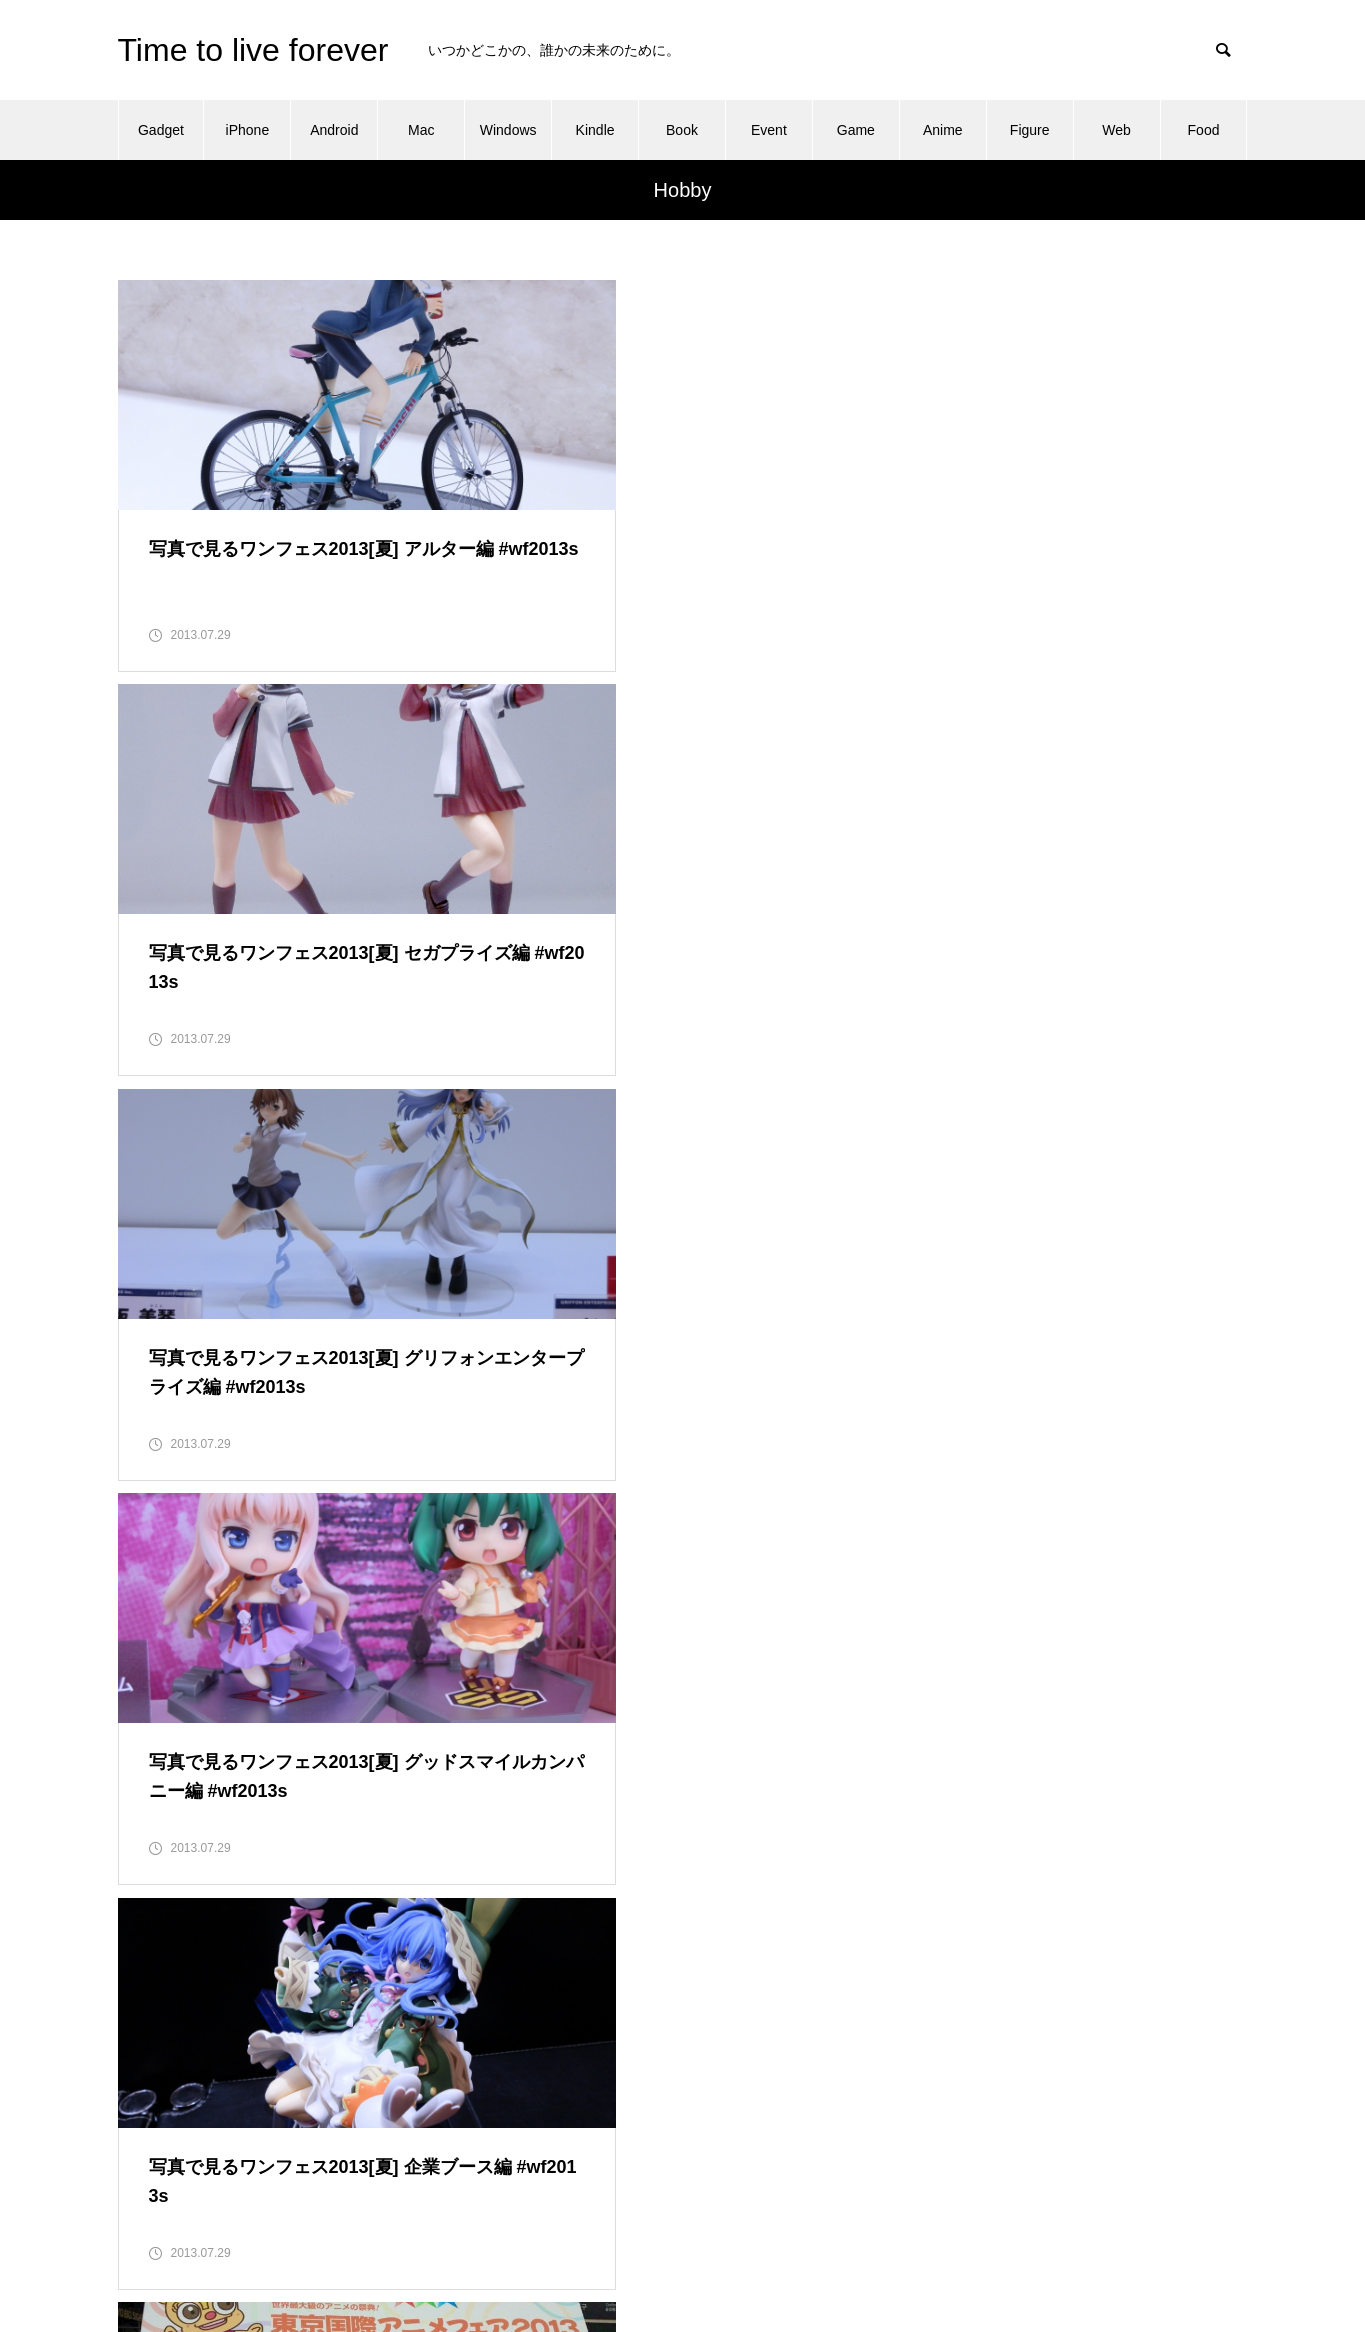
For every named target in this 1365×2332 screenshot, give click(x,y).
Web (1116, 130)
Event (769, 130)
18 (292, 1672)
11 (684, 1622)
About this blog (941, 2018)
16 (194, 1672)
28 (782, 1672)
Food (1204, 130)
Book (682, 130)
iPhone (248, 130)
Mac (421, 130)
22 (488, 1672)
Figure (1030, 130)
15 (145, 1672)
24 (586, 1672)
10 (635, 1622)
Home (913, 2102)
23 (537, 1672)
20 (390, 1672)
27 (733, 1672)
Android (334, 130)
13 (782, 1622)
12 (733, 1622)
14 (831, 1622)
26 (684, 1672)
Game (856, 130)
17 (243, 1672)
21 (439, 1672)
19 (341, 1672)
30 (464, 1722)
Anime (943, 130)
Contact (919, 2060)
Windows (508, 130)
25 (635, 1672)
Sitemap (920, 2186)
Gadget (161, 130)
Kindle (595, 130)
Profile (915, 2144)
